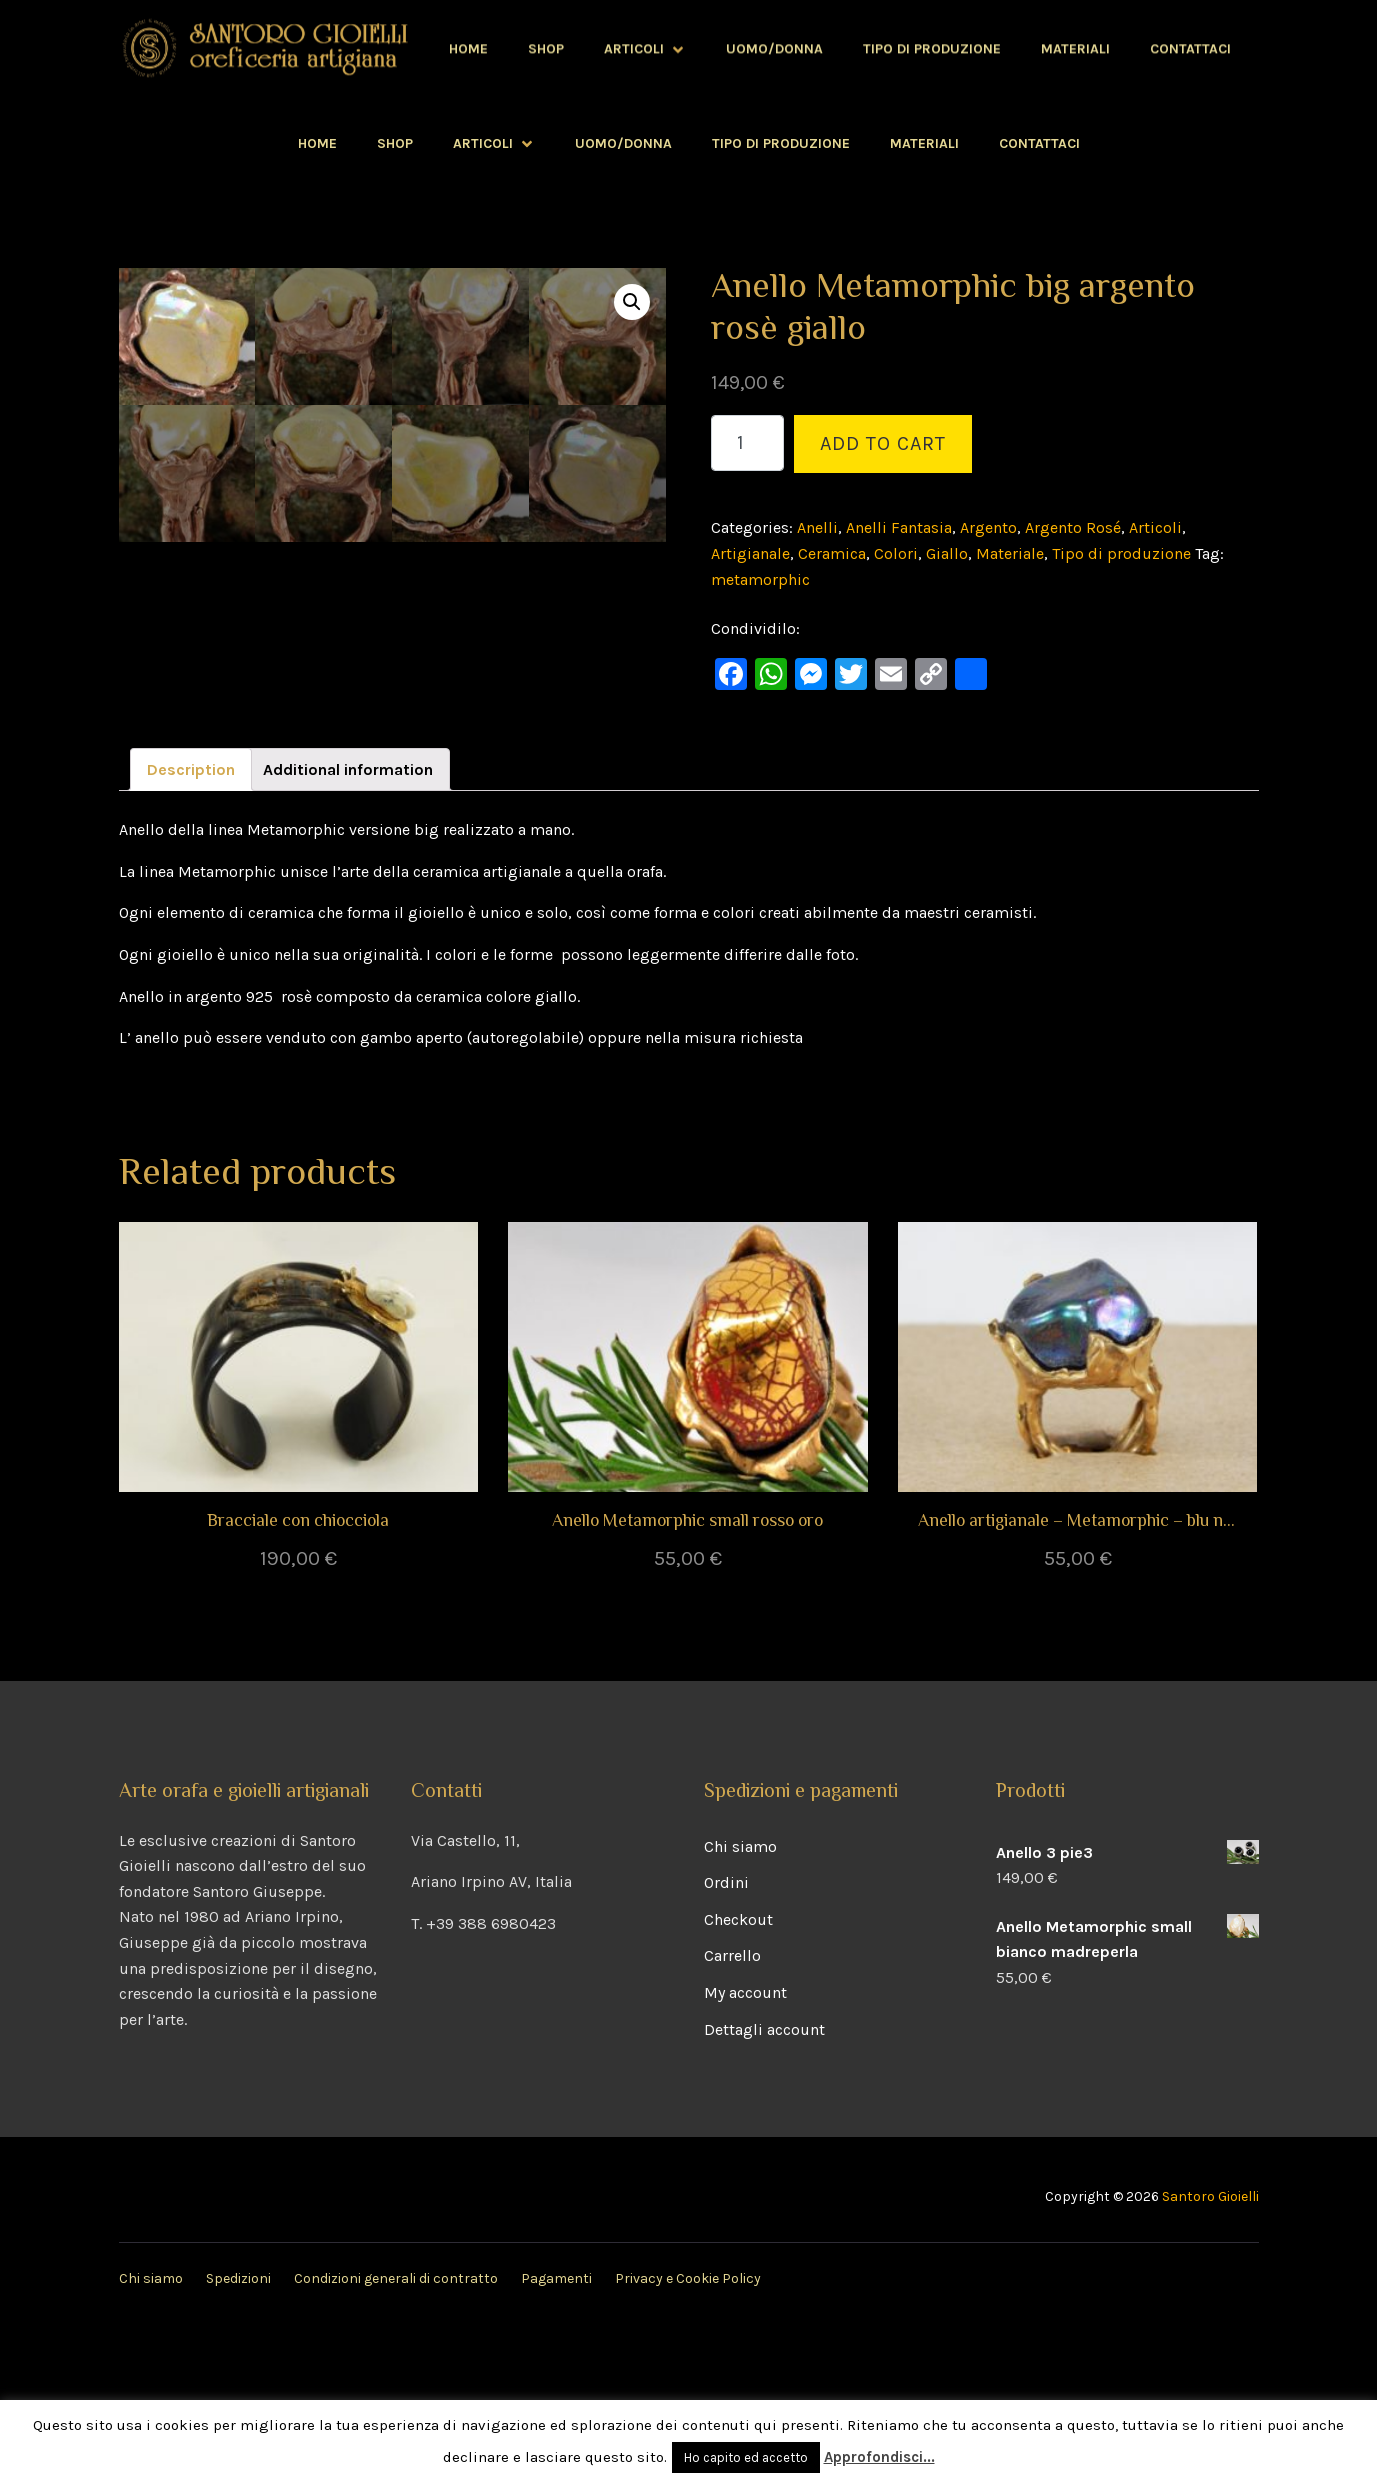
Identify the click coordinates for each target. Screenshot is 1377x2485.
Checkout (738, 2073)
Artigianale (750, 553)
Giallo (947, 553)
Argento (988, 527)
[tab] (191, 924)
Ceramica (832, 553)
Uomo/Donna (623, 143)
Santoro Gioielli (1210, 2350)
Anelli (817, 527)
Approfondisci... (879, 2457)
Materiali (924, 143)
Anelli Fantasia (899, 527)
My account (745, 2146)
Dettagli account (764, 2183)
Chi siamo (740, 2000)
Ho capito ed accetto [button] (746, 2457)
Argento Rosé (1073, 527)
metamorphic (760, 579)
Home (317, 143)
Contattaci (1039, 143)
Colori (896, 553)
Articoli (494, 143)
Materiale (1010, 553)
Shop (395, 143)
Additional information (348, 923)
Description (191, 923)
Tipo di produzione (781, 143)
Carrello (732, 2109)
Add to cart (883, 443)
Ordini (726, 2036)
